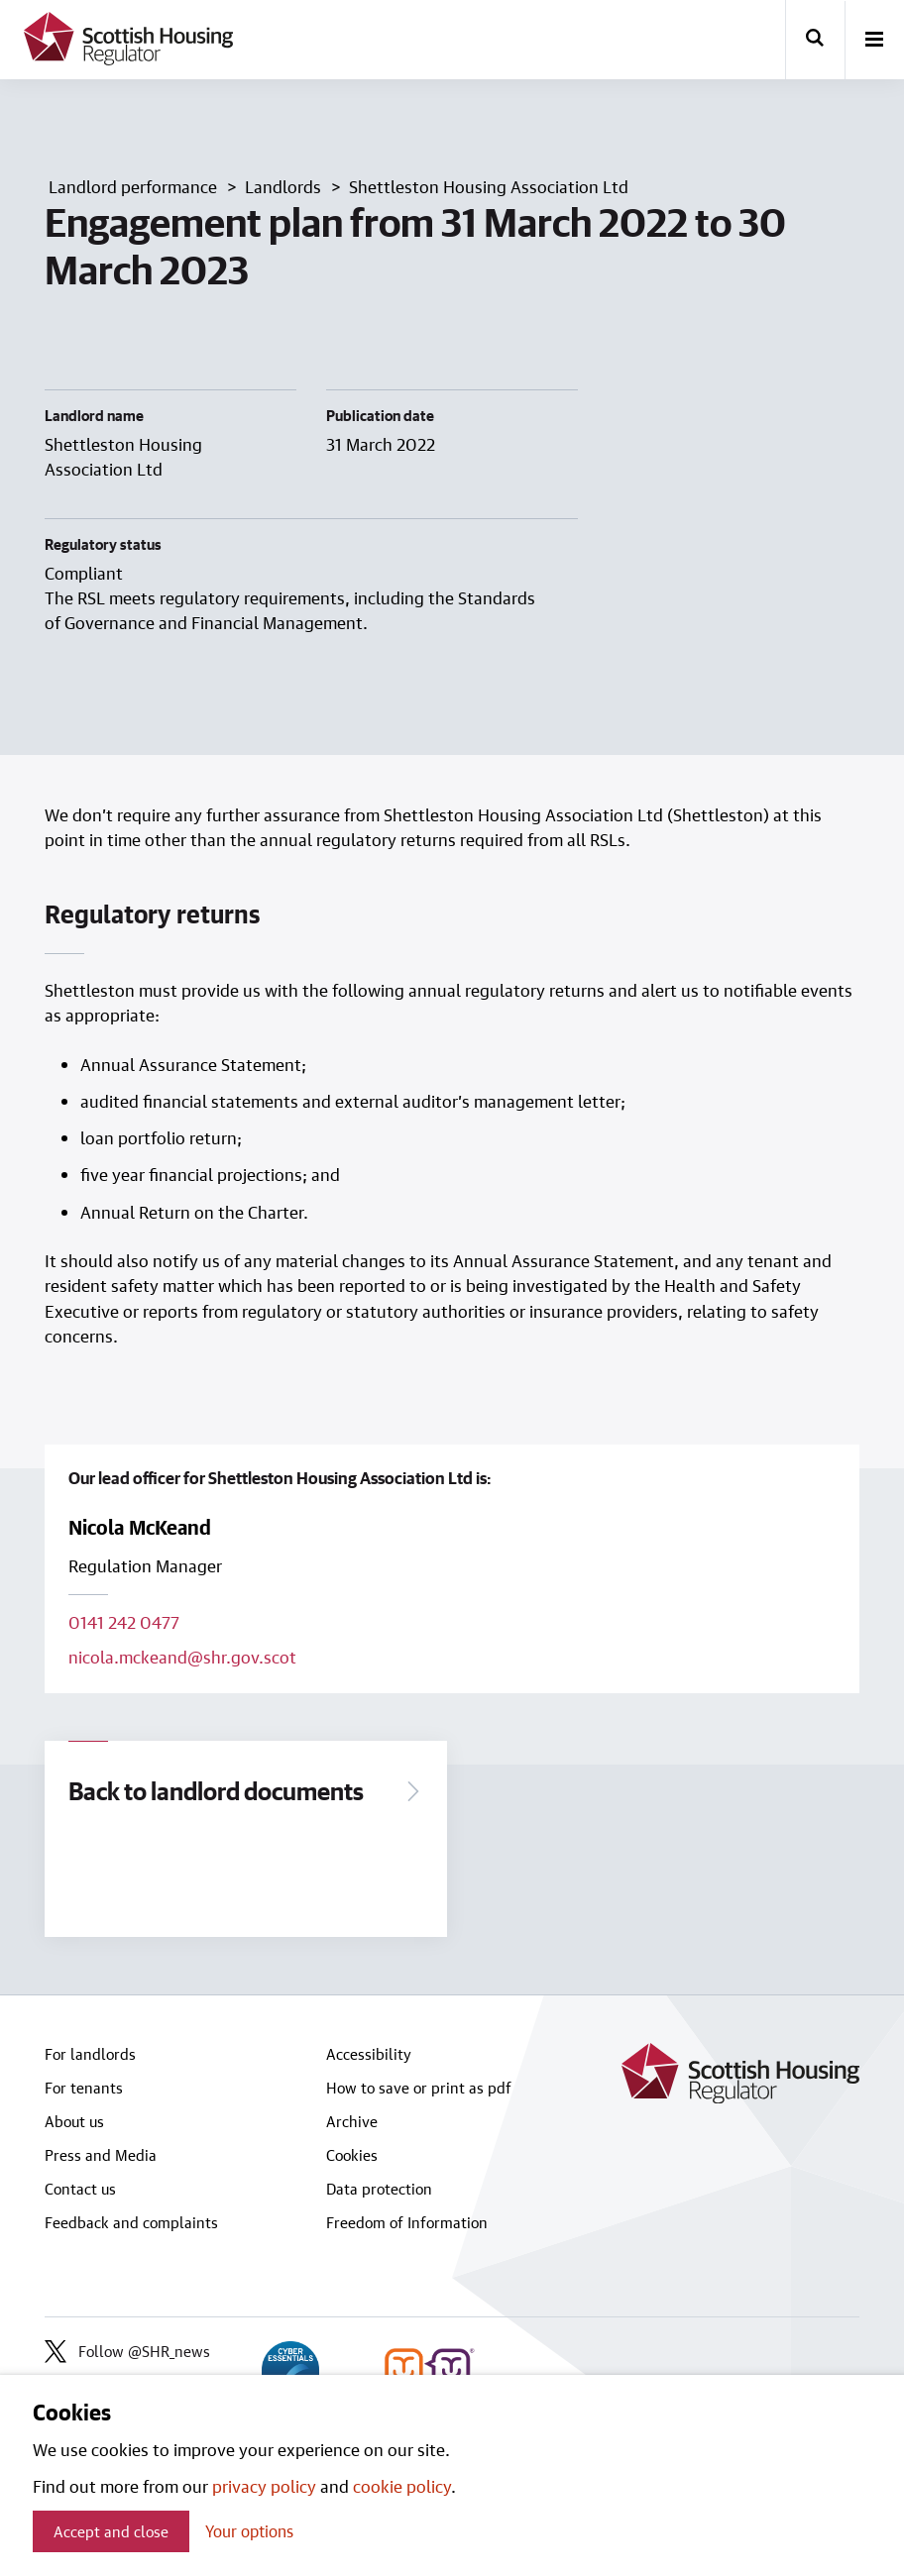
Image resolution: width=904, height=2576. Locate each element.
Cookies (352, 2155)
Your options (249, 2531)
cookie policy (402, 2486)
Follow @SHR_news (127, 2351)
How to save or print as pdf (418, 2087)
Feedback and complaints (131, 2222)
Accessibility (368, 2054)
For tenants (84, 2087)
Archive (352, 2121)
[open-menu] (874, 40)
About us (74, 2121)
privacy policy (264, 2486)
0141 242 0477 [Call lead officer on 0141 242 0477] (123, 1622)
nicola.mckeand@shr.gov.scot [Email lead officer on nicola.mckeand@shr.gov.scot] (182, 1656)
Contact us (80, 2189)
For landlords (90, 2054)
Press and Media (101, 2155)
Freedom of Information (407, 2222)
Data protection (379, 2189)
